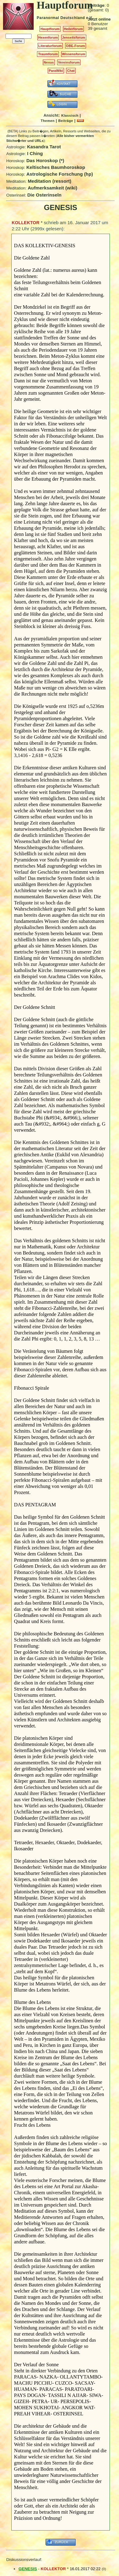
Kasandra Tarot (44, 146)
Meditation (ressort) (50, 181)
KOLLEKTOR (25, 222)
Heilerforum (73, 29)
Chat (71, 70)
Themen (47, 121)
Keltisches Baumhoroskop (55, 167)
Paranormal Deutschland (61, 18)
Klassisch (69, 115)
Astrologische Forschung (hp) (59, 174)
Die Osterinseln (44, 194)
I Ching (35, 153)
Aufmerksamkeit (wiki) (52, 187)
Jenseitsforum (73, 37)
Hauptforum (50, 29)
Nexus (49, 62)
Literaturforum (50, 46)
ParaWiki (56, 70)
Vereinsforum (69, 62)
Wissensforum (73, 54)
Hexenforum (48, 37)
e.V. (89, 18)
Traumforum (48, 54)
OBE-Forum (75, 46)
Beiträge (65, 121)
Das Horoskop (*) (45, 160)
